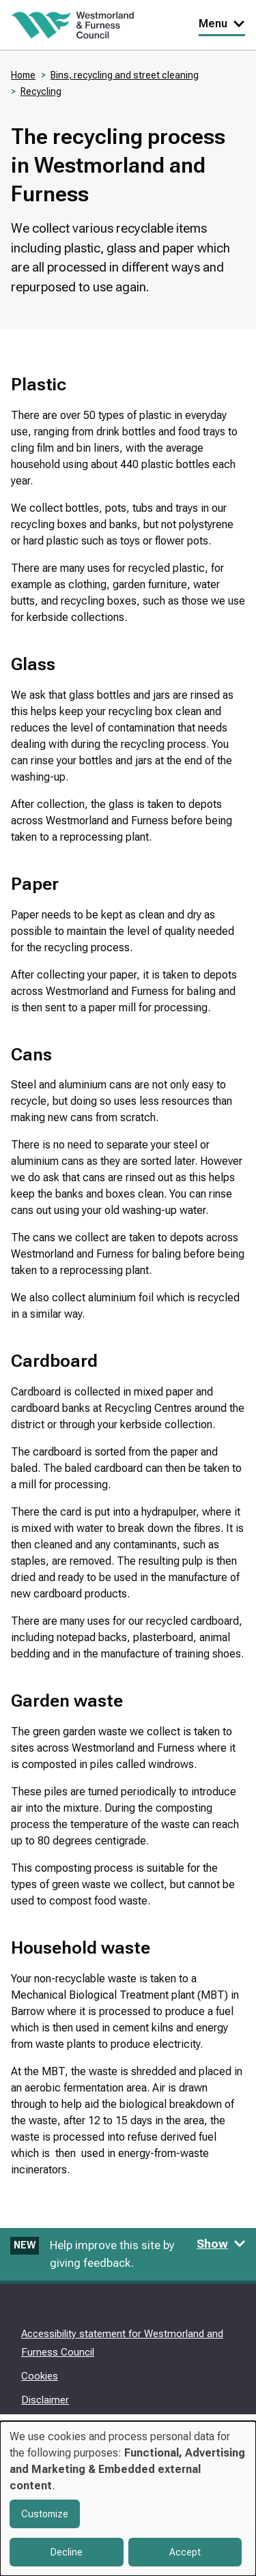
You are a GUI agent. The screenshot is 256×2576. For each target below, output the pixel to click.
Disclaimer (45, 2400)
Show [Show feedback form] (221, 2244)
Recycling (40, 91)
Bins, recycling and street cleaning (125, 75)
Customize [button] (44, 2513)
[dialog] (128, 2498)
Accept (185, 2552)
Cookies (39, 2376)
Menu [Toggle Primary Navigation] (222, 23)
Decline (67, 2552)
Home (23, 75)
